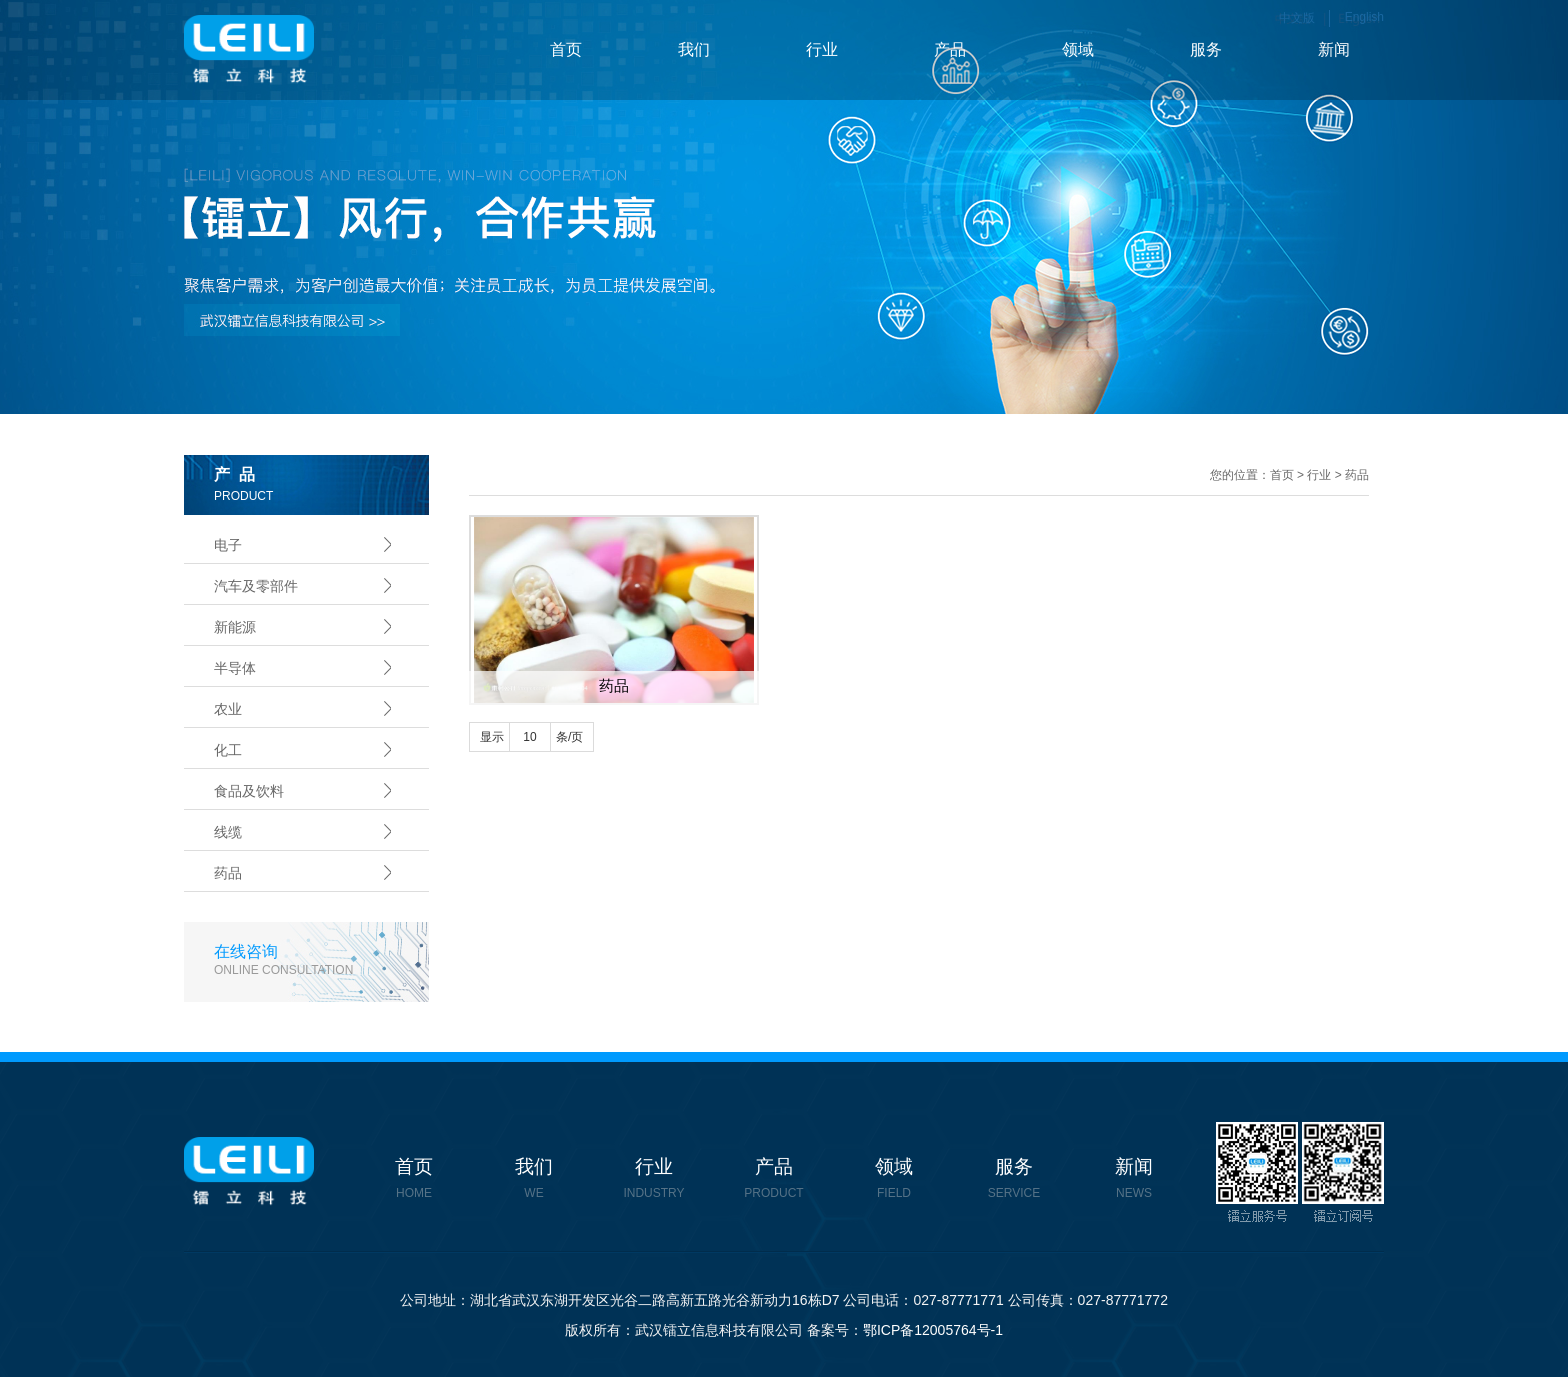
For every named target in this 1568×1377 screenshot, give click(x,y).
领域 (1078, 49)
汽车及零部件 (256, 586)
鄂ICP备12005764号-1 (933, 1330)
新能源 (235, 627)
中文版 (1297, 18)
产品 (950, 49)
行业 (822, 49)
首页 (566, 49)
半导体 (235, 668)
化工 (228, 750)
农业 (228, 709)
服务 (1206, 49)
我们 (694, 49)
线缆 (228, 832)
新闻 (1334, 49)
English (1364, 17)
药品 (228, 873)
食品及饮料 (249, 791)
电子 (228, 545)
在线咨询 (321, 960)
